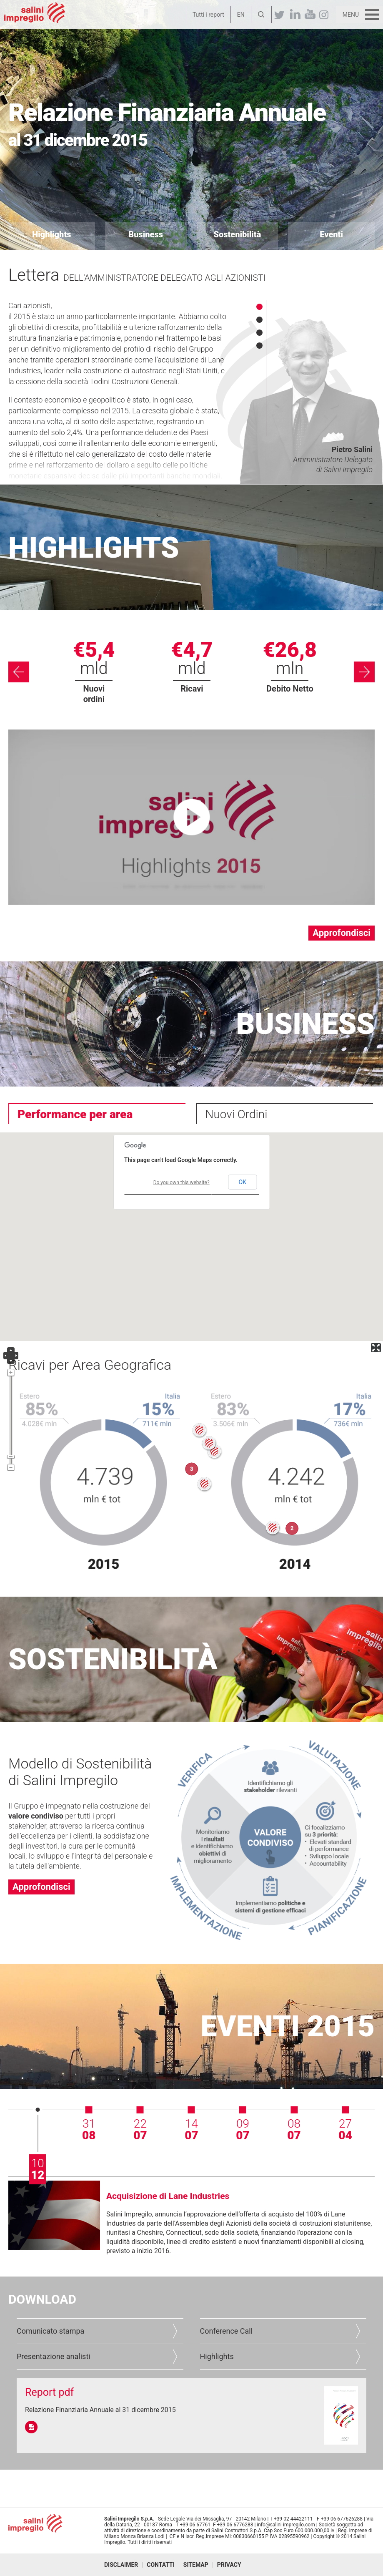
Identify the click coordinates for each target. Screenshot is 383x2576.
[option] (94, 671)
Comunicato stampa (50, 2331)
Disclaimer (121, 2565)
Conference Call (226, 2331)
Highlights (217, 2356)
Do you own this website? (181, 1182)
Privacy (229, 2565)
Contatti (161, 2565)
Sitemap (195, 2565)
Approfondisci (341, 933)
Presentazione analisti (53, 2356)
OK (242, 1182)
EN (241, 14)
